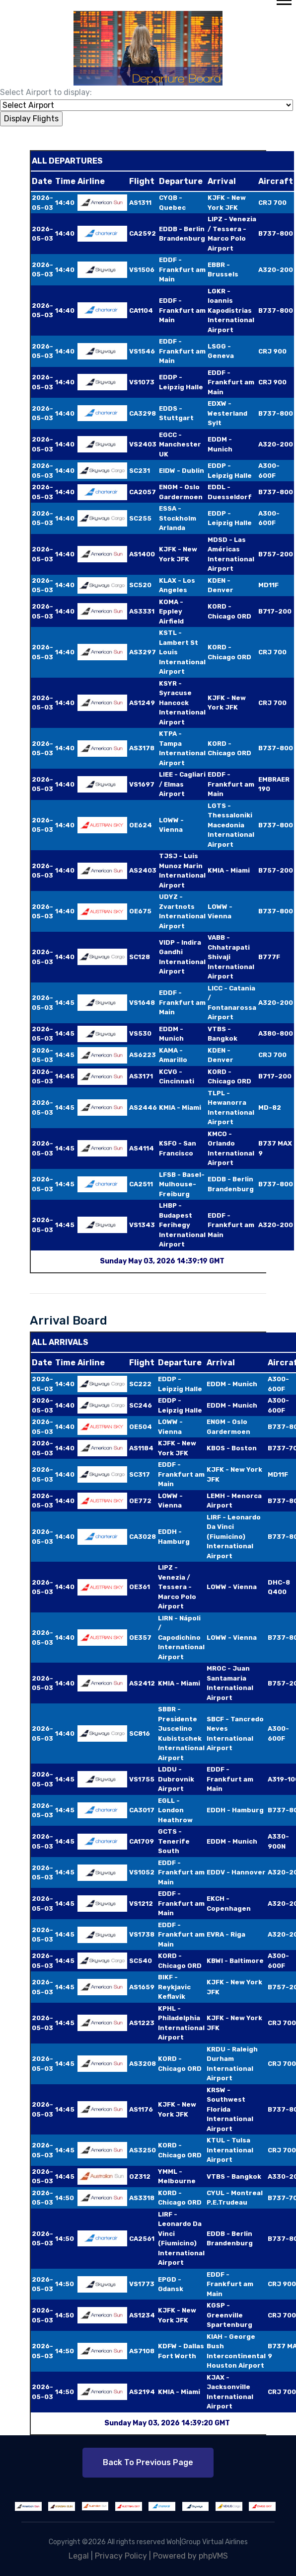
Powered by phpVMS (190, 2556)
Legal (79, 2556)
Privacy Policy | (124, 2556)
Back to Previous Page (148, 2462)
